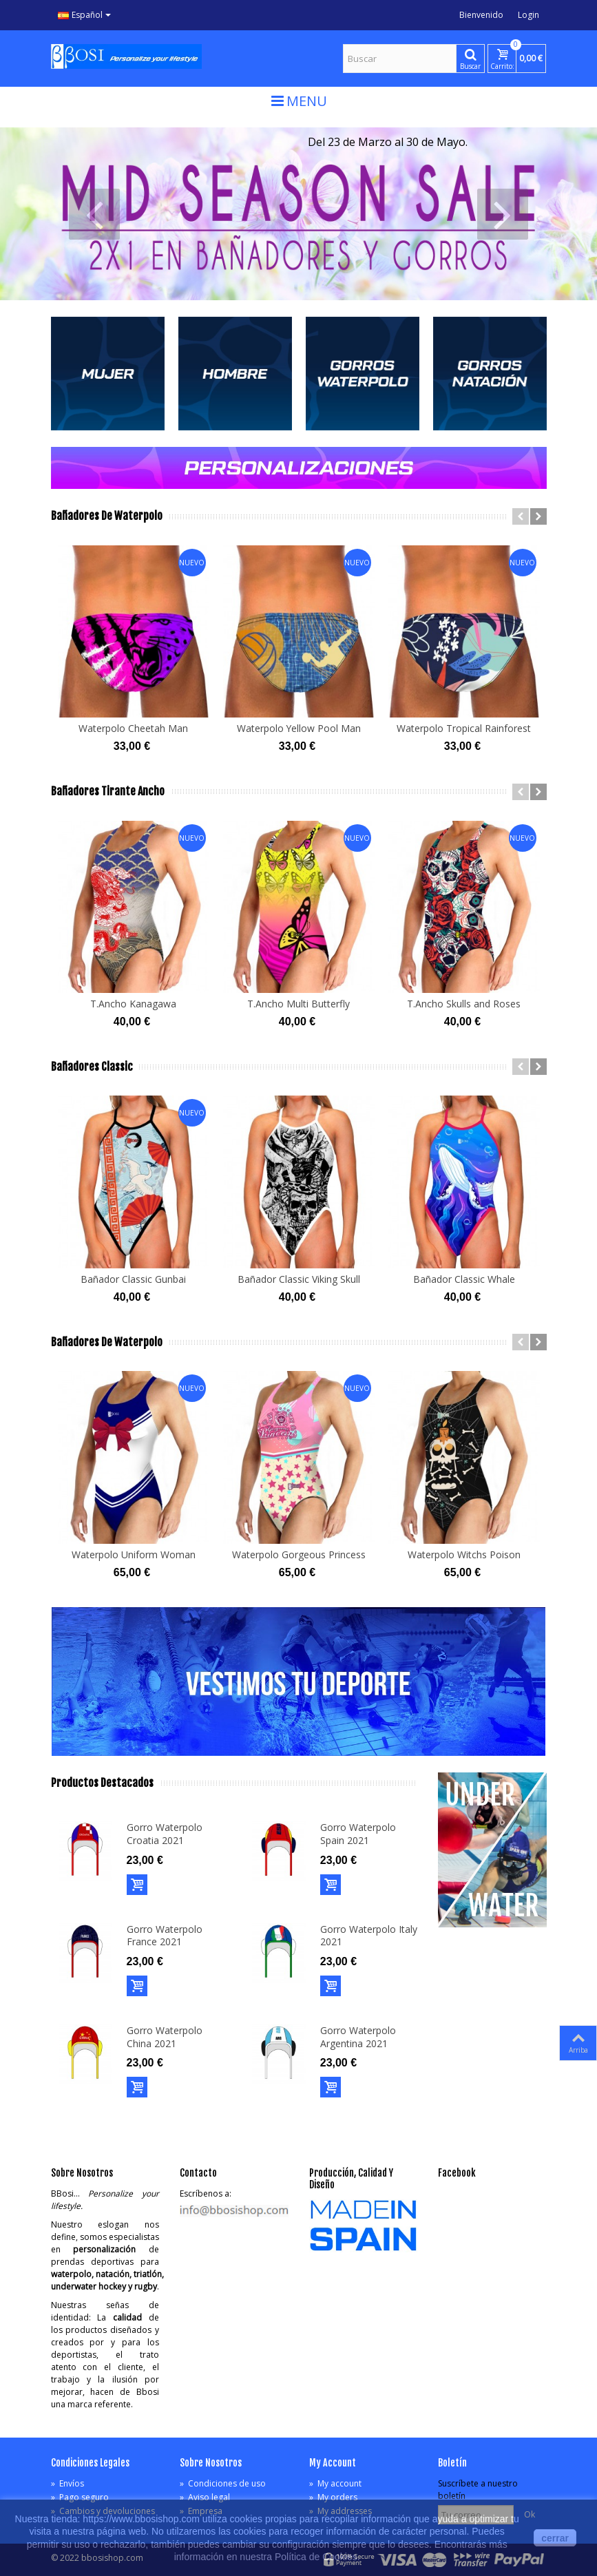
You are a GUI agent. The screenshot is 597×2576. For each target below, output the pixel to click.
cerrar (555, 2538)
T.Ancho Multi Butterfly (298, 1003)
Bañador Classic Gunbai (133, 1279)
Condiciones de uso (223, 2483)
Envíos (67, 2483)
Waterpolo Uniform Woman (134, 1554)
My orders (333, 2497)
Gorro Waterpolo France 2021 (164, 1936)
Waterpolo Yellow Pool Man (299, 728)
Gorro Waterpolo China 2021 (164, 2037)
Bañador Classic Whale (464, 1279)
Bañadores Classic (92, 1067)
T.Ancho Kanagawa (133, 1003)
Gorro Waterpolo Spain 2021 (358, 1834)
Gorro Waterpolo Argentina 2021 (358, 2037)
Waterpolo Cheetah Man (133, 728)
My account (335, 2483)
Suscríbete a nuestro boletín (478, 2490)
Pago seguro (80, 2497)
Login (528, 15)
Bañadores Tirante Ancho (108, 791)
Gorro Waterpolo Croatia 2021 (164, 1834)
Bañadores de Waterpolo (107, 516)
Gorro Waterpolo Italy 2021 (368, 1936)
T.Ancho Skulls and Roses (464, 1003)
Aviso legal (205, 2497)
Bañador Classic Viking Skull (299, 1279)
